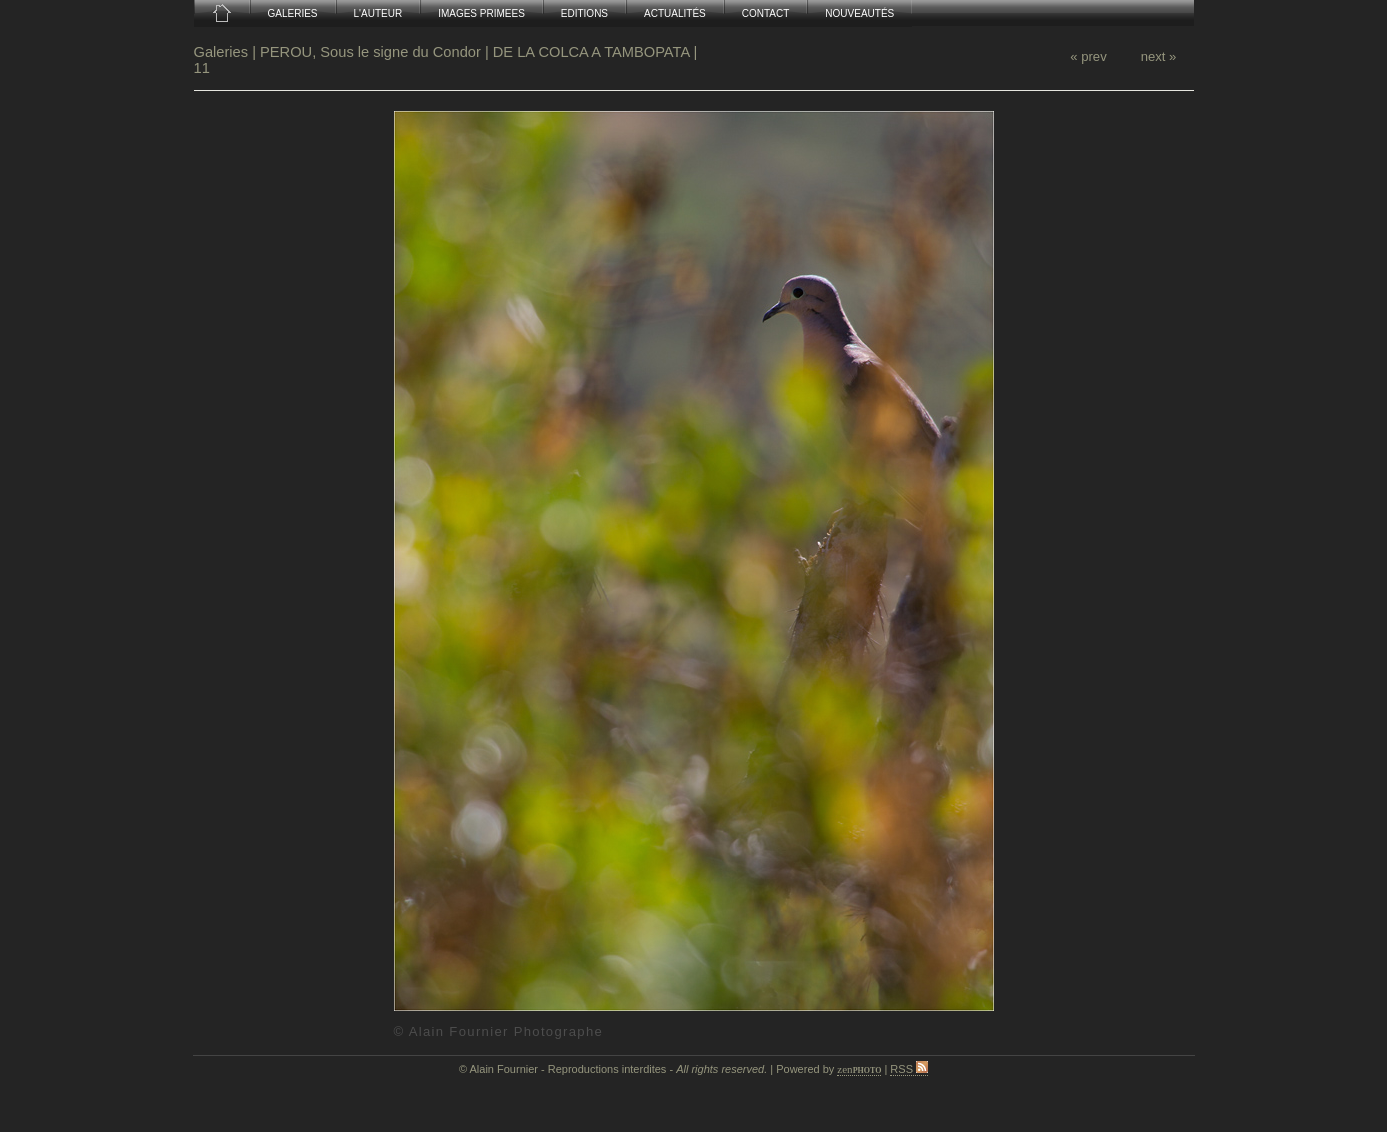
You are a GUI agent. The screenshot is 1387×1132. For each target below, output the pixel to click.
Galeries (223, 52)
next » (1159, 56)
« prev (1088, 56)
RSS (909, 1069)
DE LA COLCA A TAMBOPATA (591, 52)
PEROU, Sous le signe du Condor (370, 52)
